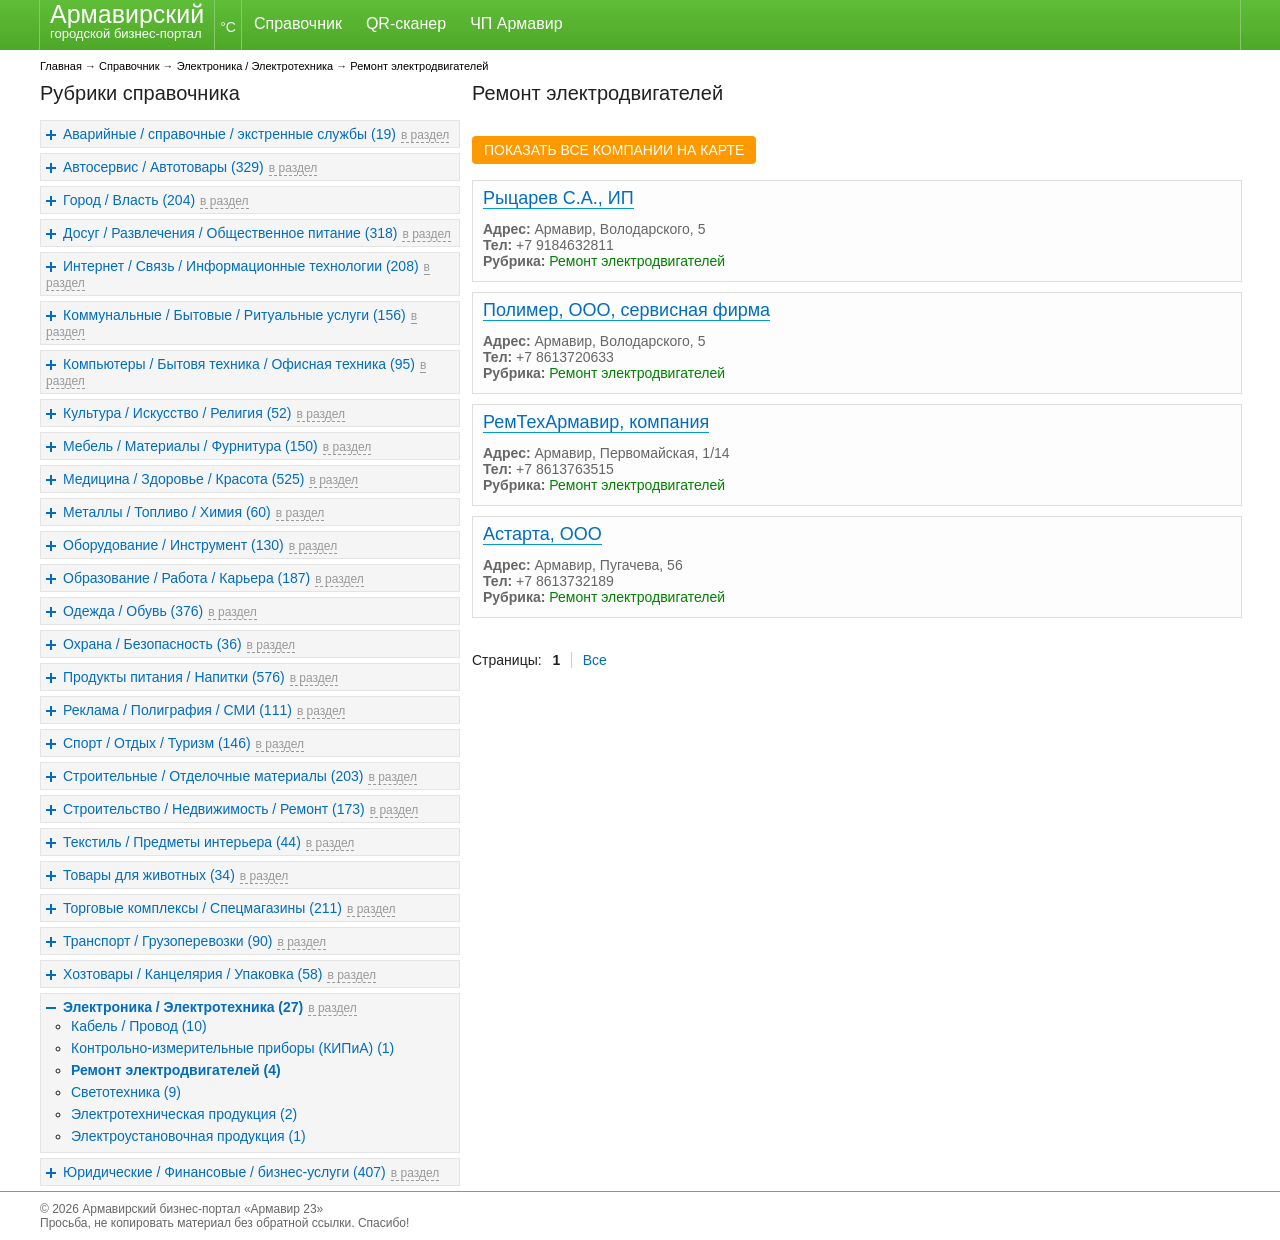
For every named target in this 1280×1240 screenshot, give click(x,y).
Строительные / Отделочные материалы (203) (213, 776)
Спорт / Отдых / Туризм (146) (157, 743)
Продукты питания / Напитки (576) (174, 677)
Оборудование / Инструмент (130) (173, 545)
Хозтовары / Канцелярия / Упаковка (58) (192, 974)
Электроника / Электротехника (255, 66)
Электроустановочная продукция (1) (188, 1136)
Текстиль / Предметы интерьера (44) (182, 842)
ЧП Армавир (516, 23)
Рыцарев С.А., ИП (558, 198)
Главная (61, 66)
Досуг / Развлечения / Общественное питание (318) (230, 233)
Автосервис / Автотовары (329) (163, 167)
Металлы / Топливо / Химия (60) (167, 512)
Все (595, 660)
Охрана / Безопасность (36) (152, 644)
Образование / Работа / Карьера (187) (186, 578)
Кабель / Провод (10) (139, 1026)
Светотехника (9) (126, 1092)
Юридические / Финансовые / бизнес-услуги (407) (224, 1172)
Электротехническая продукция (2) (184, 1114)
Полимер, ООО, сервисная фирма (626, 310)
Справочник (298, 23)
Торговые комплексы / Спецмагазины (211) (202, 908)
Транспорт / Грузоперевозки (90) (167, 941)
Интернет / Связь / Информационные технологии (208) (241, 266)
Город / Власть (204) (129, 200)
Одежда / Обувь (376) (133, 611)
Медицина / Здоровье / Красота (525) (183, 479)
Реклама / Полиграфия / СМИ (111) (177, 710)
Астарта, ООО (542, 534)
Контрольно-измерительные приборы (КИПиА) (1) (232, 1048)
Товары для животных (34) (149, 875)
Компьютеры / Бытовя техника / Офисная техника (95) (239, 364)
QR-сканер (406, 23)
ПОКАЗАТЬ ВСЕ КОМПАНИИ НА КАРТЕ (614, 150)
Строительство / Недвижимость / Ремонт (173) (214, 809)
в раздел (425, 135)
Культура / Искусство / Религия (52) (177, 413)
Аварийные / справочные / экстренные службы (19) (229, 134)
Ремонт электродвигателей (419, 66)
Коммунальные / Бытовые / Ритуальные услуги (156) (234, 315)
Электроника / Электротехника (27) (183, 1007)
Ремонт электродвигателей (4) (176, 1070)
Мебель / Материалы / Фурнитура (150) (190, 446)
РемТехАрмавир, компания (596, 422)
